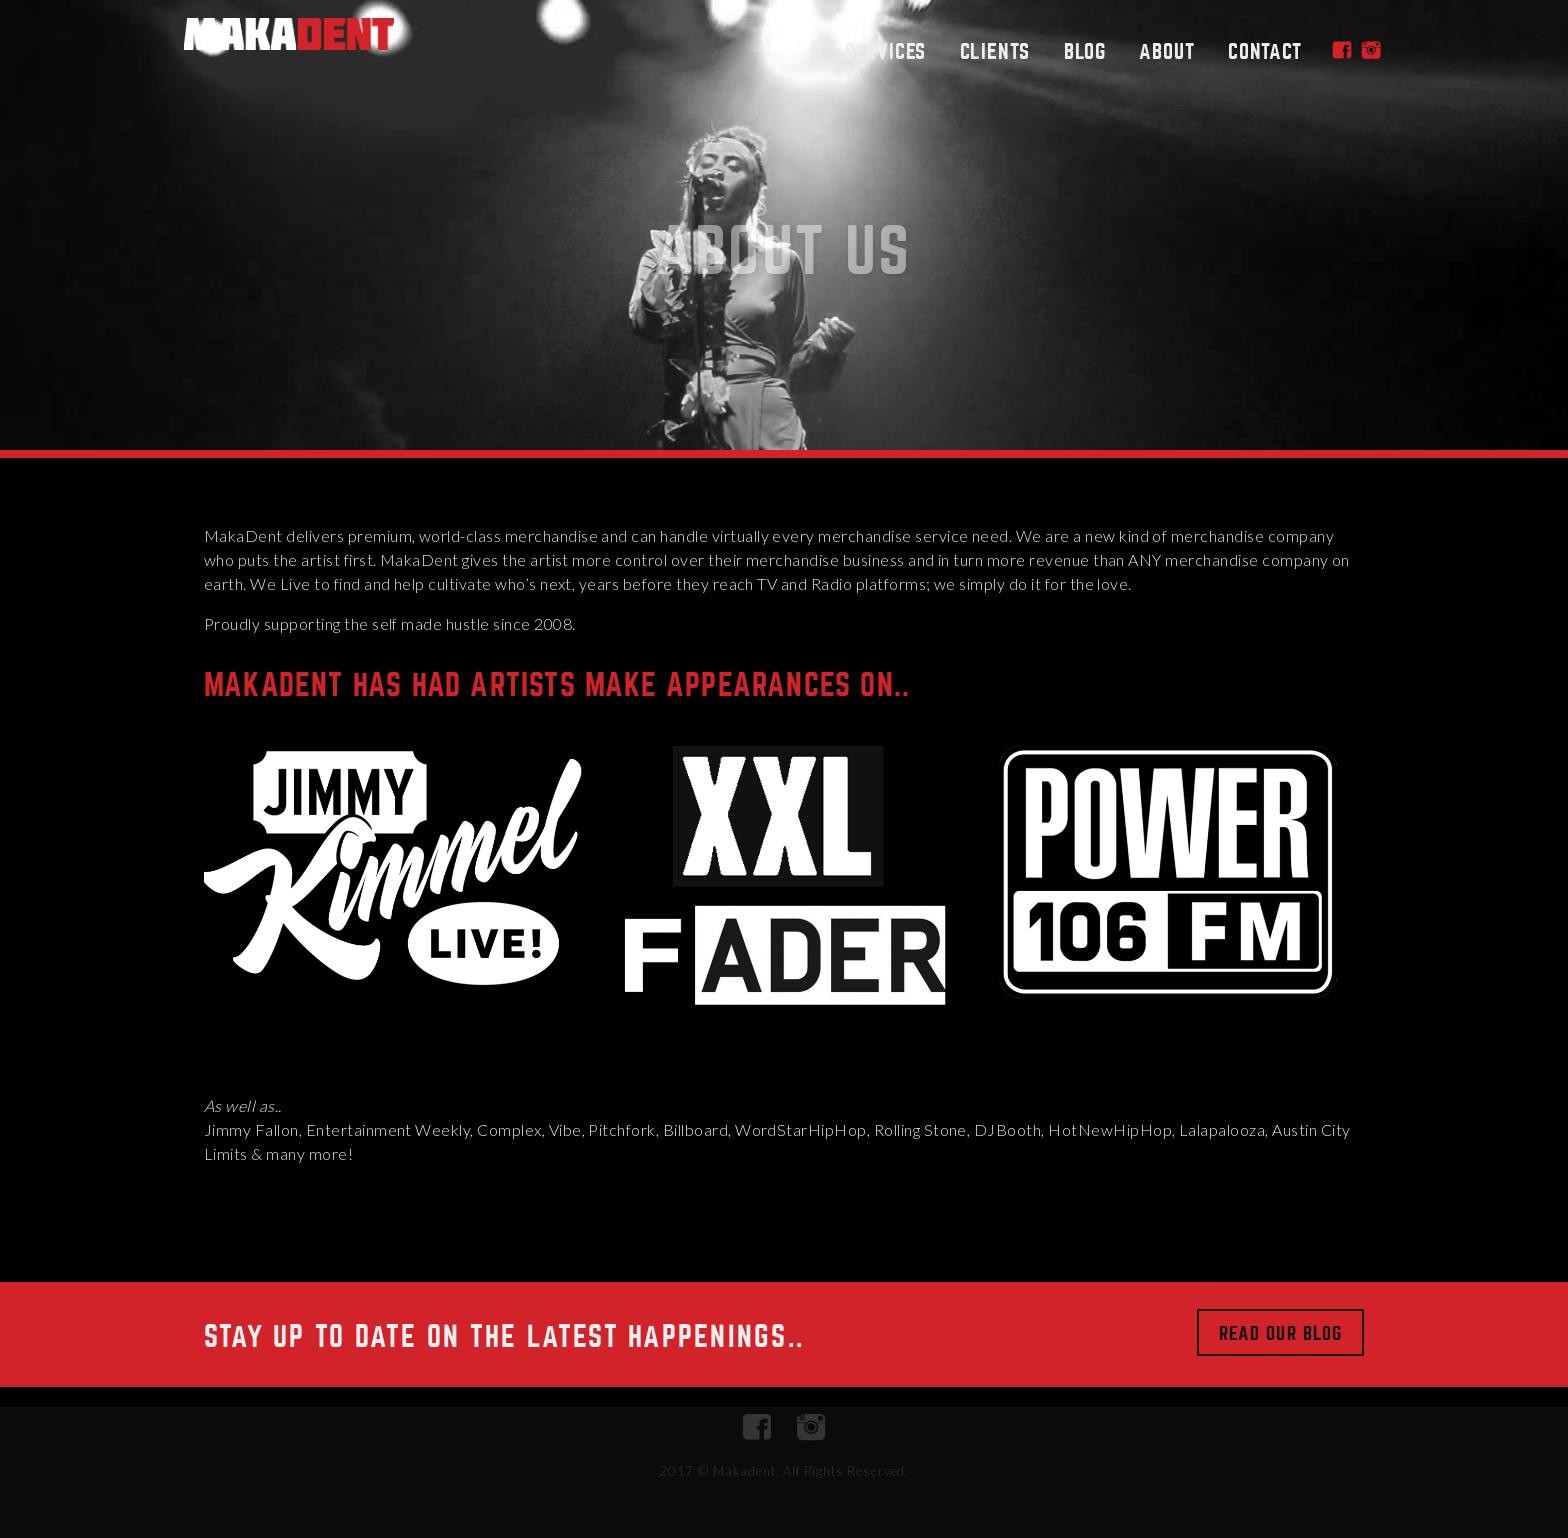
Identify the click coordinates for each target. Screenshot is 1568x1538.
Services (885, 51)
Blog (1085, 51)
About (1166, 51)
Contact (1265, 51)
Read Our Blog (1280, 1333)
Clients (995, 51)
